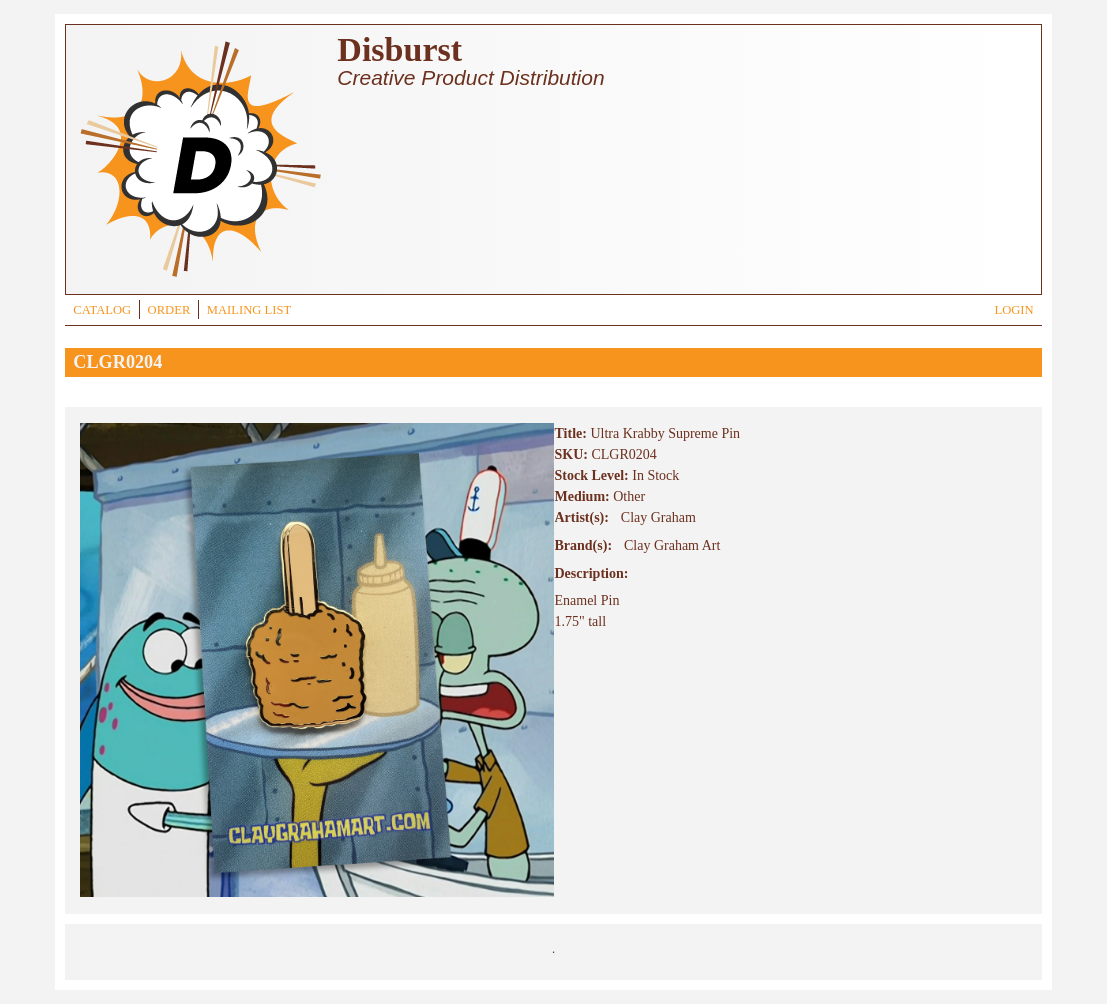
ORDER (169, 310)
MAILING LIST (249, 310)
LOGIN (1013, 310)
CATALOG (102, 310)
